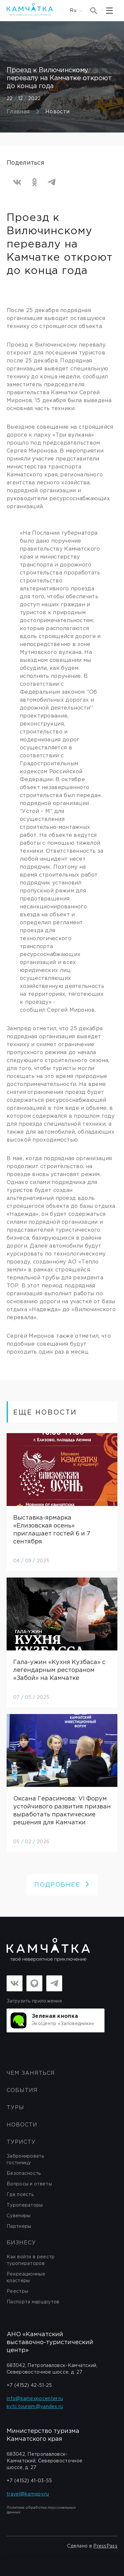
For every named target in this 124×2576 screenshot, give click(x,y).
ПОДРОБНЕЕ (62, 1885)
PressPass (105, 2546)
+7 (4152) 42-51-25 (29, 2386)
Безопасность (24, 2173)
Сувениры (18, 2216)
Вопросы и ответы (29, 2184)
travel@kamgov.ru (28, 2494)
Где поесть (20, 2195)
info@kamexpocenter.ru (35, 2399)
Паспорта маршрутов (33, 2302)
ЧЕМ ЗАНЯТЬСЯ (31, 2073)
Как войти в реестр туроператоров (31, 2260)
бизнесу (21, 2242)
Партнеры (19, 2226)
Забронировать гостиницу (25, 2159)
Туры (15, 2107)
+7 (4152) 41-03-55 (29, 2481)
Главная (18, 111)
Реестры (17, 2291)
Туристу (21, 2142)
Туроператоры (25, 2205)
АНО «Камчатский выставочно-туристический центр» (50, 2342)
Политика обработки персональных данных (41, 2510)
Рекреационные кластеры (26, 2277)
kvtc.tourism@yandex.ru (35, 2407)
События (22, 2090)
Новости (57, 111)
